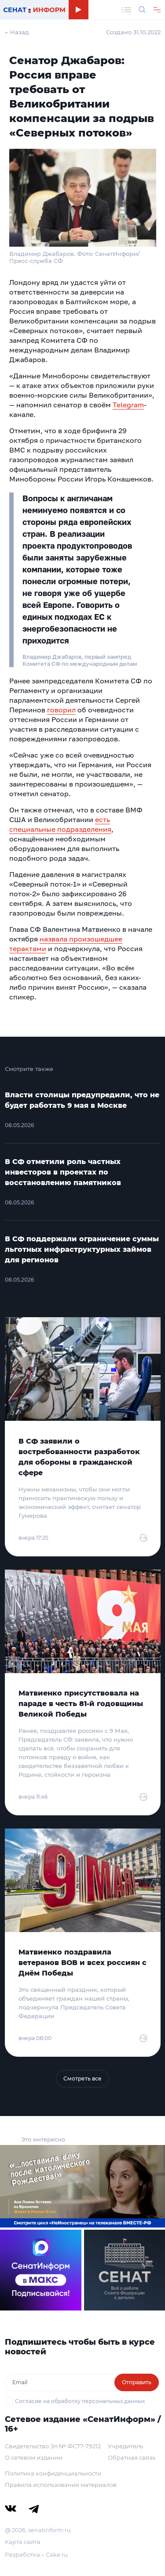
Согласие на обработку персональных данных (80, 2401)
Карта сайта (22, 2541)
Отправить (136, 2382)
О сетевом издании (33, 2457)
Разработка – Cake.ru (36, 2554)
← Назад (17, 32)
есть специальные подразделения (60, 824)
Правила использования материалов (61, 2484)
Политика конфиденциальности (53, 2473)
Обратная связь (131, 2457)
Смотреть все (82, 2078)
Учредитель (125, 2446)
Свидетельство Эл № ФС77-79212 (53, 2446)
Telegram (128, 404)
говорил (61, 709)
